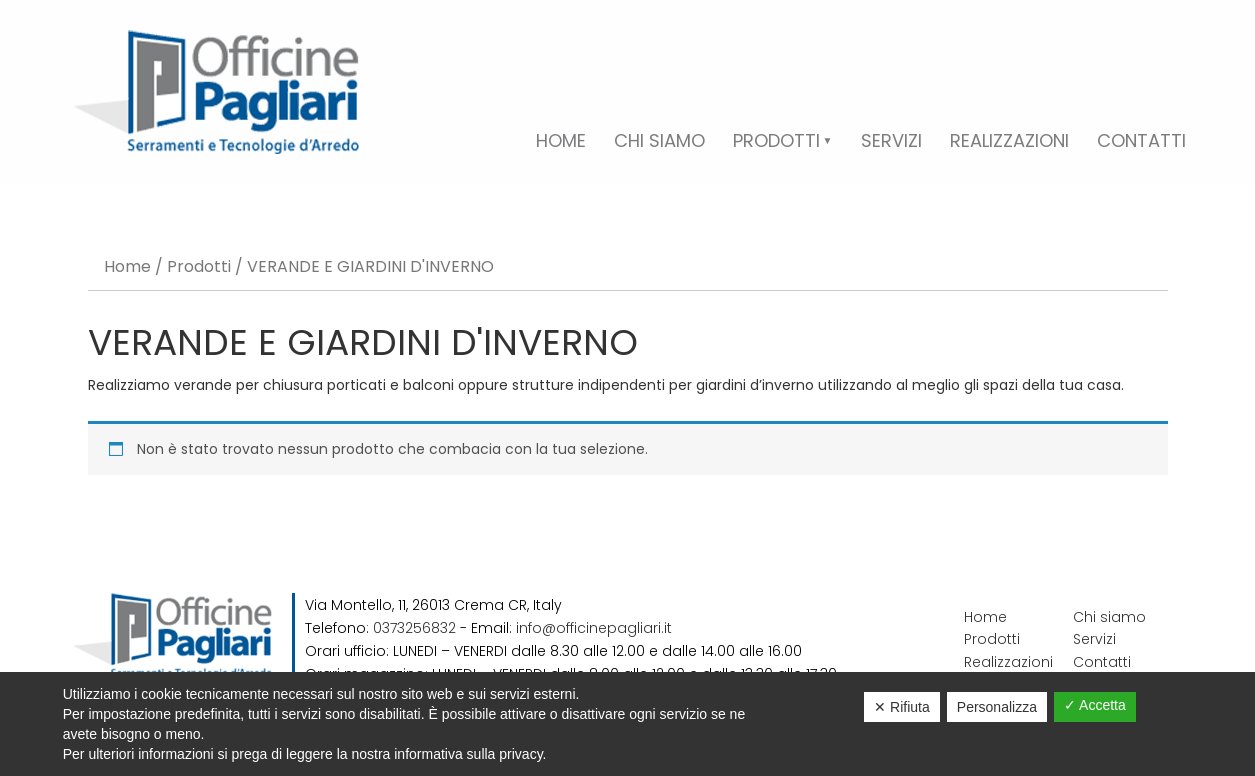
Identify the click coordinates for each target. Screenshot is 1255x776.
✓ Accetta (1095, 705)
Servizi (1094, 639)
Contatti (1102, 662)
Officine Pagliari (216, 92)
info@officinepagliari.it (594, 628)
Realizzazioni (1008, 662)
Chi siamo (1109, 617)
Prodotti (199, 266)
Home (127, 266)
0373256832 (414, 628)
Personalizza (997, 707)
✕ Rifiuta (902, 707)
